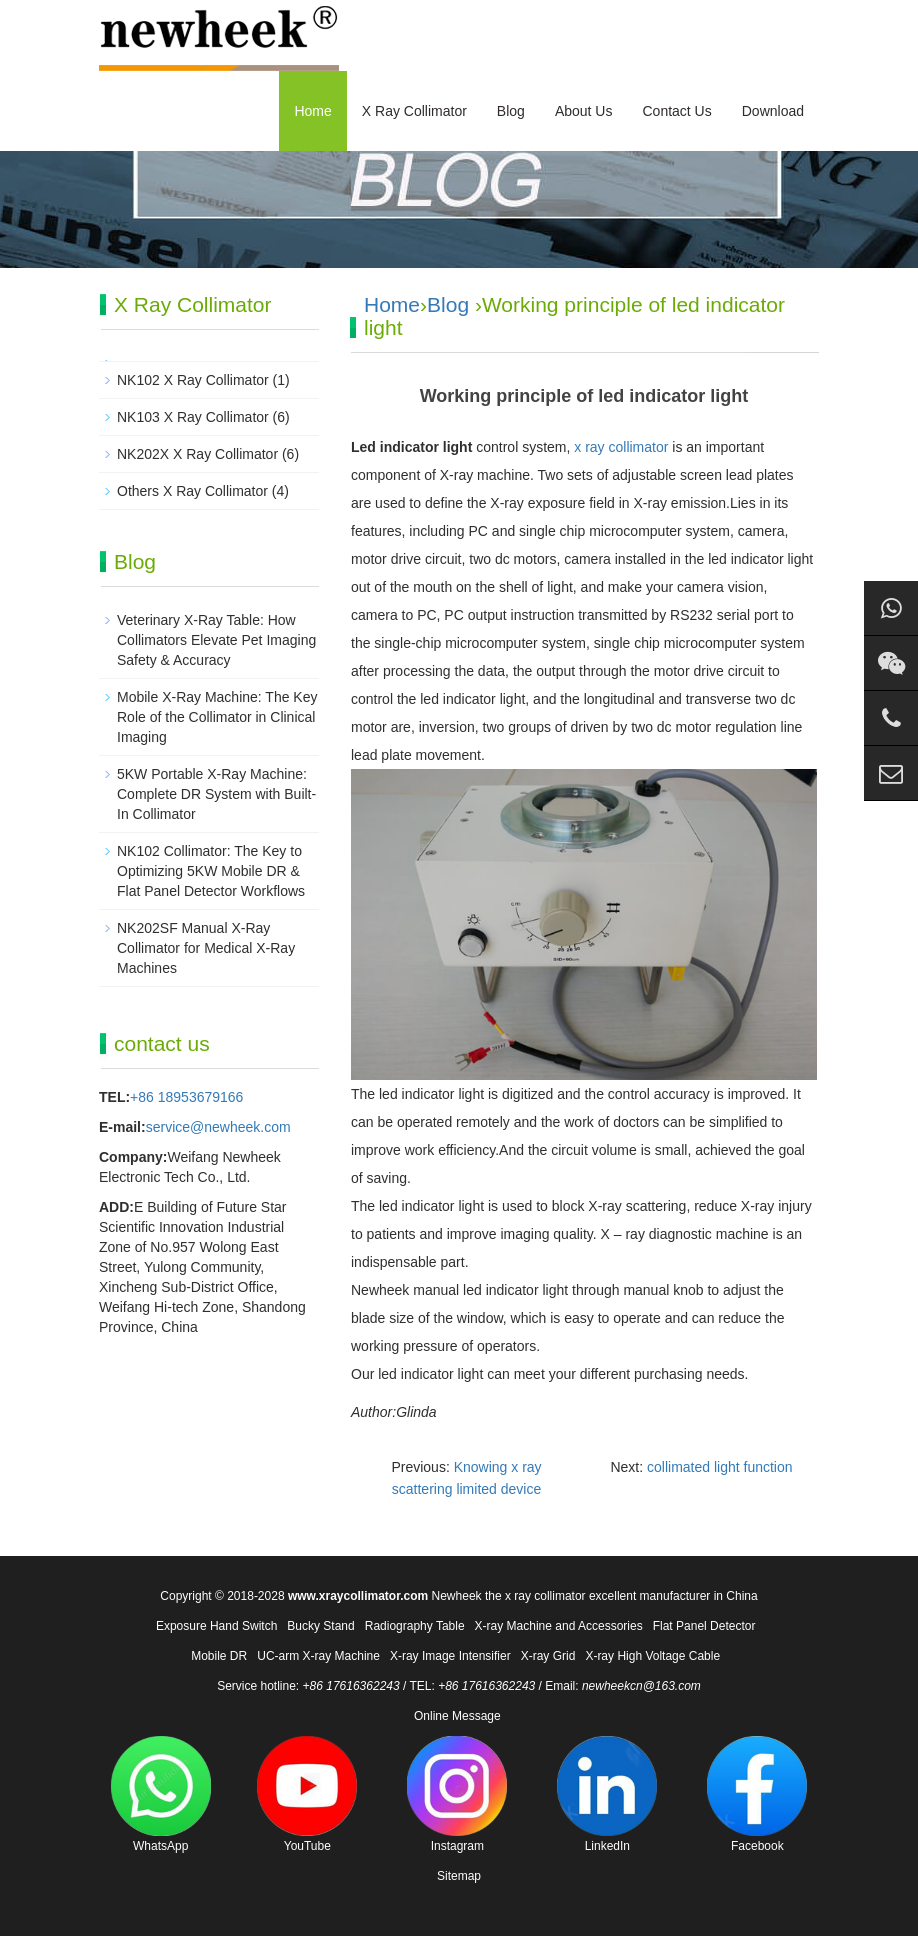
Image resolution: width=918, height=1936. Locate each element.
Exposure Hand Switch (216, 1626)
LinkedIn (607, 1794)
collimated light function (720, 1467)
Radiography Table (415, 1626)
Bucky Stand (320, 1626)
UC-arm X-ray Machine (318, 1656)
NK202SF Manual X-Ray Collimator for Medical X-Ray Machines (206, 948)
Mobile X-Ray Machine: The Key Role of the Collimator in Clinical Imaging (217, 717)
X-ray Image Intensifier (450, 1656)
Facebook (757, 1794)
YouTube (307, 1794)
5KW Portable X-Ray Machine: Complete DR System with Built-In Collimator (216, 794)
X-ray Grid (548, 1656)
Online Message (457, 1716)
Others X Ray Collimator (192, 491)
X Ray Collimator (414, 111)
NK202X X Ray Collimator (197, 454)
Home (312, 111)
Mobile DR (219, 1656)
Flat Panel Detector (704, 1626)
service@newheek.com (218, 1127)
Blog (511, 111)
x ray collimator (621, 447)
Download (773, 111)
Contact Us (676, 111)
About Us (584, 111)
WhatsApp (161, 1794)
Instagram (457, 1794)
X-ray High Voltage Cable (652, 1656)
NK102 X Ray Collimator (193, 380)
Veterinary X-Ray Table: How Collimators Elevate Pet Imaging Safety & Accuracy (216, 640)
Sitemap (459, 1876)
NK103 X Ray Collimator (193, 417)
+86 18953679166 (186, 1097)
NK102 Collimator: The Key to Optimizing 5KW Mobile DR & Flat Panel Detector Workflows (211, 871)
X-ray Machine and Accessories (559, 1626)
